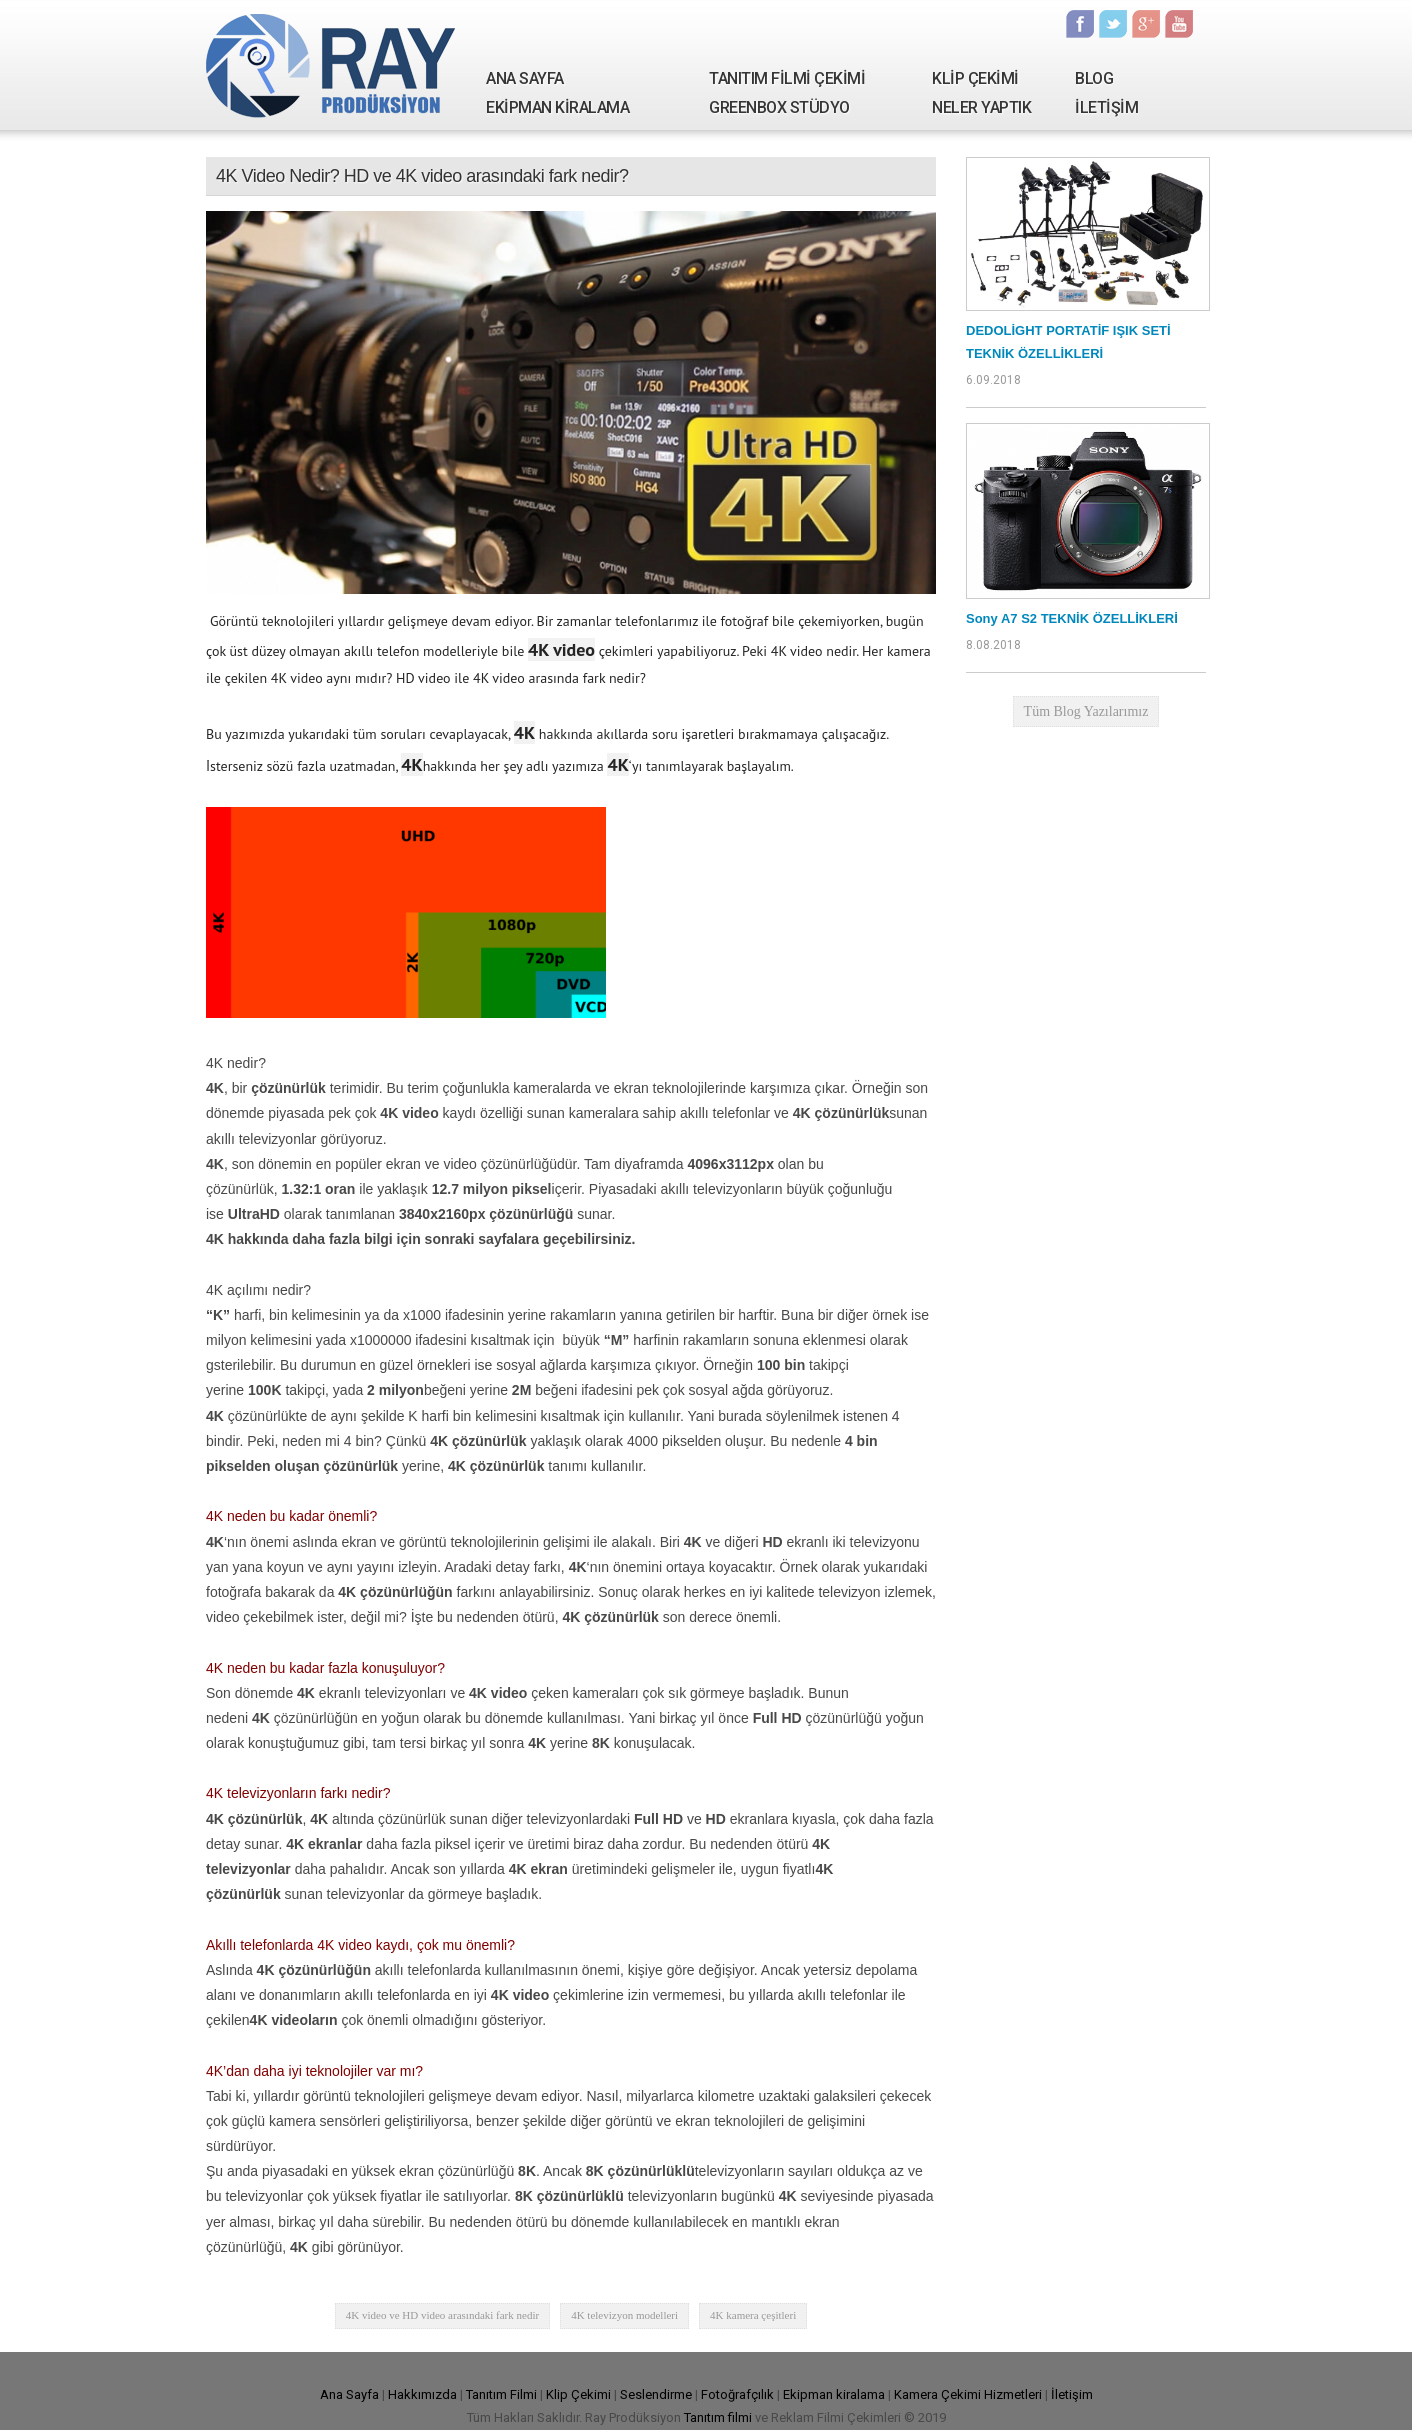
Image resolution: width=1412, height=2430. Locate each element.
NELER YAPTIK (981, 107)
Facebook (1080, 24)
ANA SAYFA (525, 78)
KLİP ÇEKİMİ (975, 78)
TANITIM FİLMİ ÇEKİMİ (787, 78)
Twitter (1113, 24)
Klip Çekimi (578, 2394)
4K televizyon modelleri (624, 2315)
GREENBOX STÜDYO (779, 107)
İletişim (1072, 2394)
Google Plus (1146, 24)
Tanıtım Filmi (501, 2394)
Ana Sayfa (349, 2394)
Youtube (1179, 24)
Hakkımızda (422, 2394)
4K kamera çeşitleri (753, 2315)
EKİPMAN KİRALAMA (557, 107)
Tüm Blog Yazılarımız (1086, 711)
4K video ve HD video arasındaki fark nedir (442, 2315)
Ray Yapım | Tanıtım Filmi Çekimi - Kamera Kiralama (331, 65)
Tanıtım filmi (718, 2417)
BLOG (1094, 78)
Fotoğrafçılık (737, 2394)
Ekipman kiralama (834, 2394)
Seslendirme (656, 2394)
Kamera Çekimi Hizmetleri (968, 2394)
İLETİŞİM (1106, 107)
